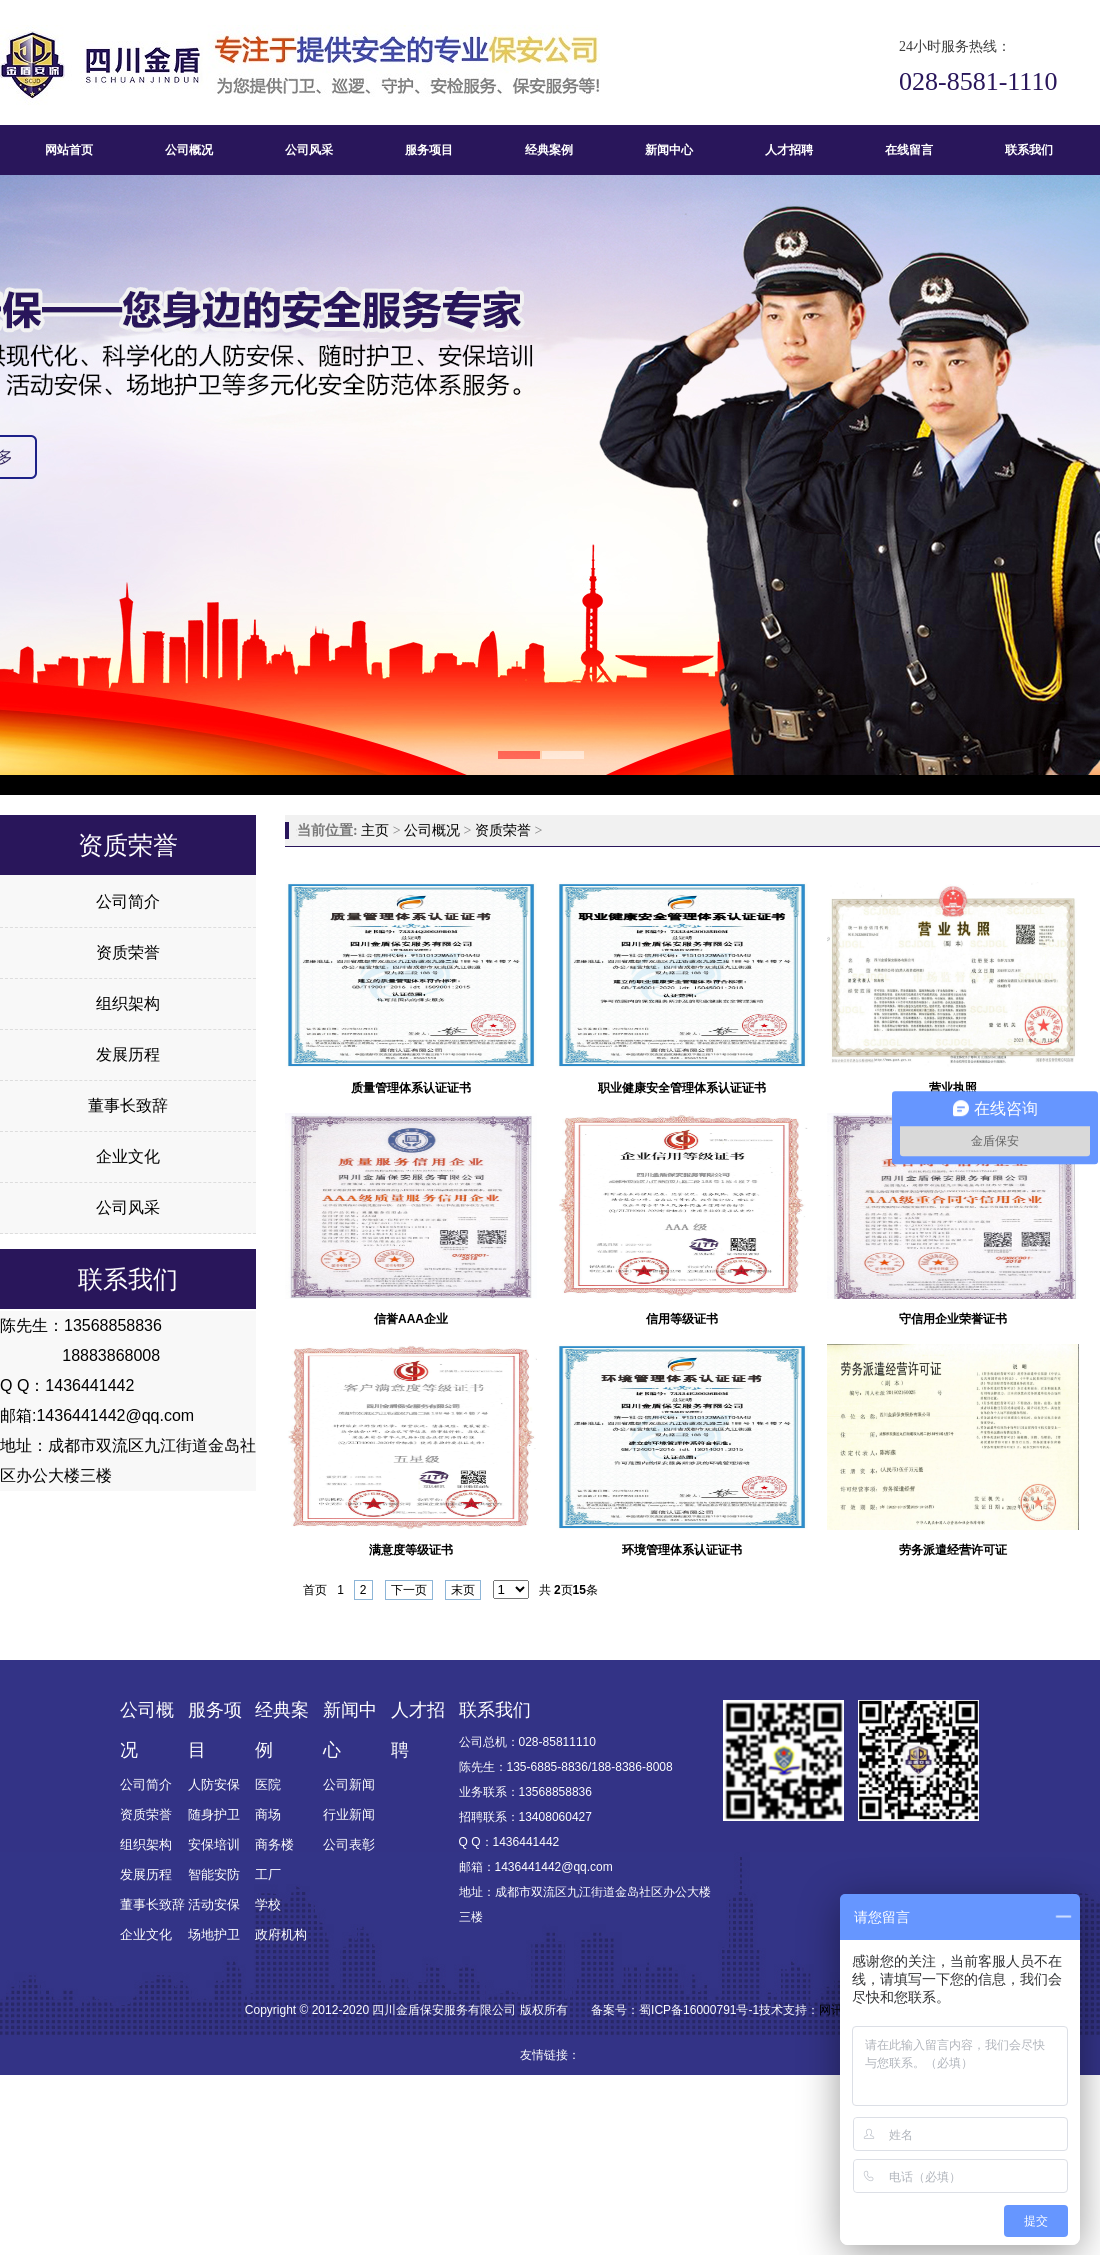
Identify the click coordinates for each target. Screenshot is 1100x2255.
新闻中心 (669, 150)
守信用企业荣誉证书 (953, 1319)
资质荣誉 (128, 952)
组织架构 (128, 1003)
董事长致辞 (128, 1105)
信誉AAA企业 (411, 1319)
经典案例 (549, 150)
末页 (463, 1590)
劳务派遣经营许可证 (953, 1550)
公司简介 (128, 901)
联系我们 (1029, 150)
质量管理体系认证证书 (411, 1088)
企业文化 (128, 1156)
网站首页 (69, 150)
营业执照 (953, 1088)
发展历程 (128, 1054)
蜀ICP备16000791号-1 (699, 2010)
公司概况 (189, 150)
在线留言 (909, 150)
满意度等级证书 (411, 1550)
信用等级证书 (682, 1319)
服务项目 (429, 150)
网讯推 (837, 2010)
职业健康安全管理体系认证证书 (682, 1088)
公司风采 (309, 150)
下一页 (409, 1590)
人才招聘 (789, 150)
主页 (375, 830)
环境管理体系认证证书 (682, 1550)
